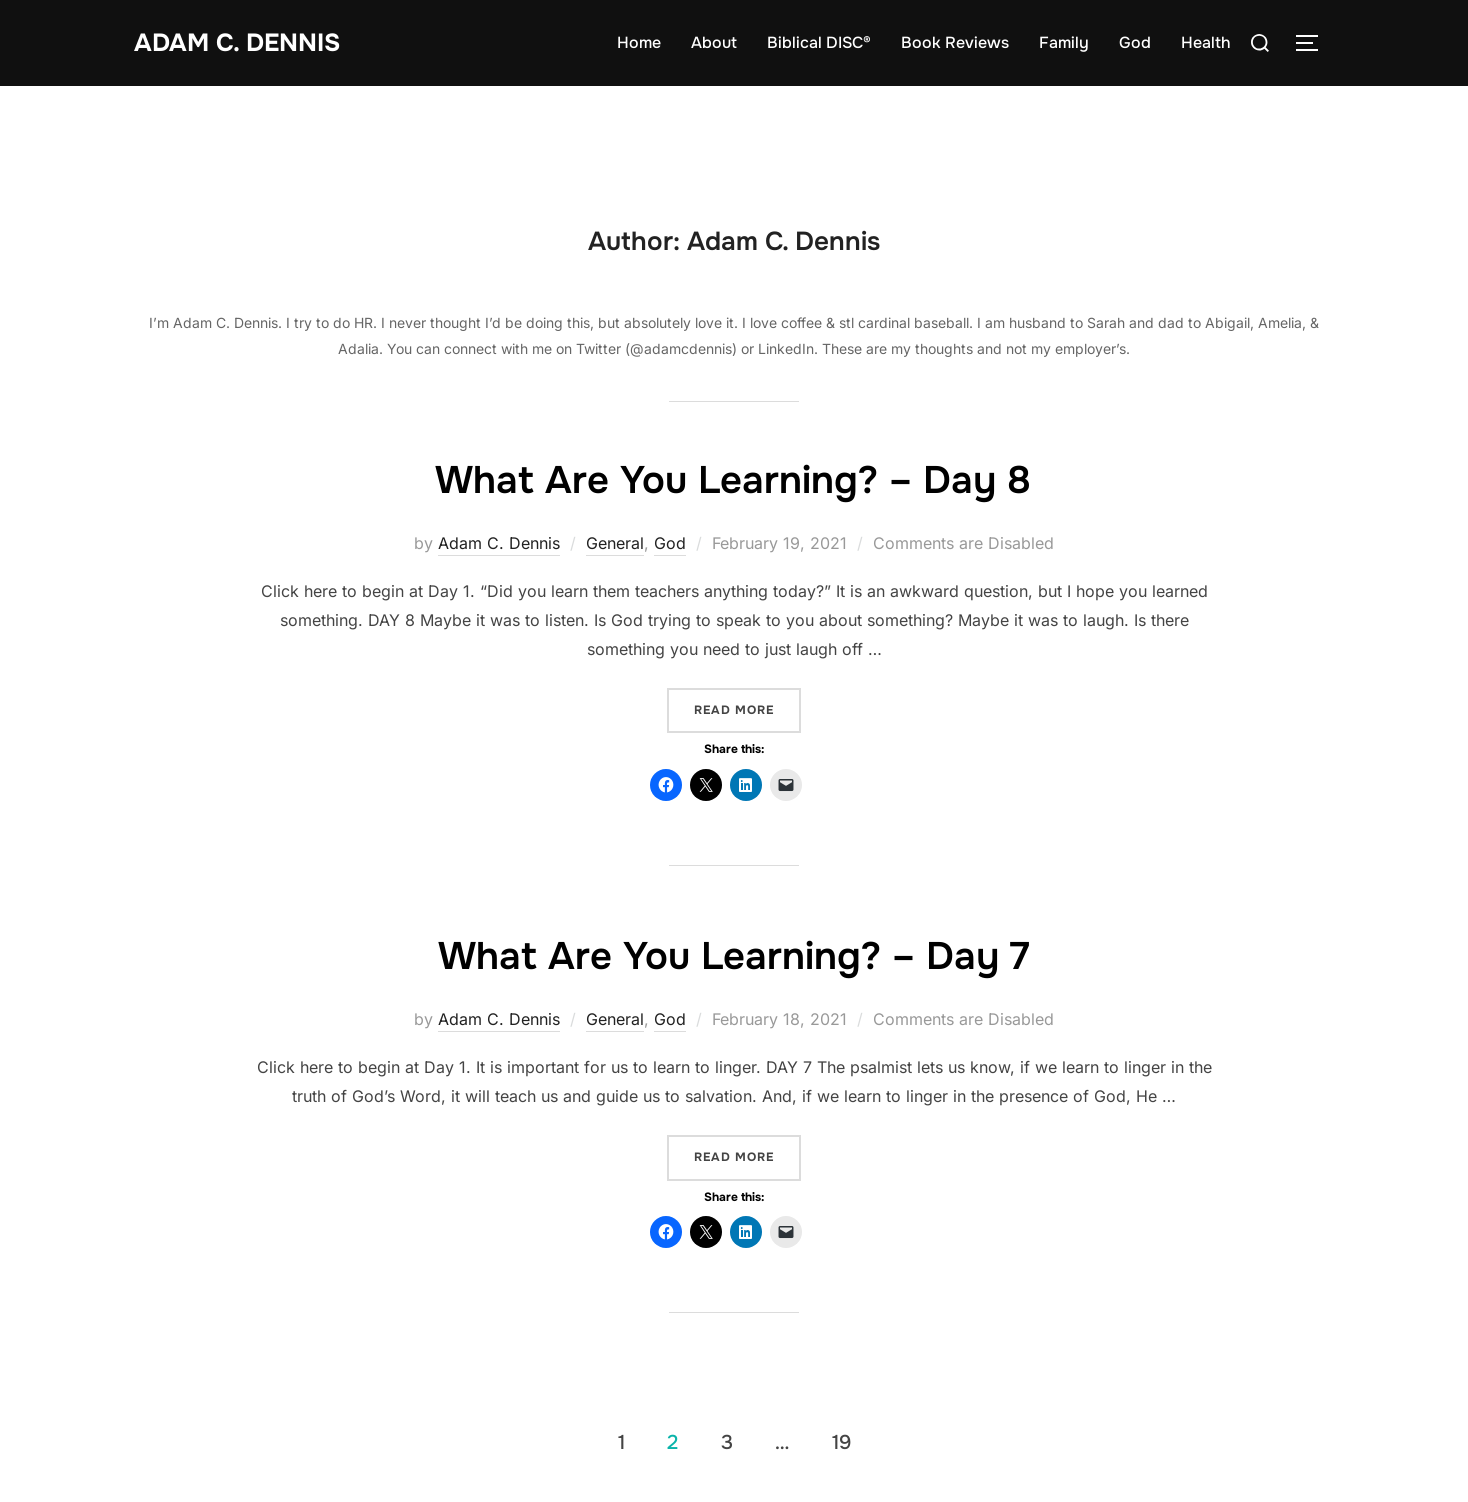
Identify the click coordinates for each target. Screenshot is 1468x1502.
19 (841, 1442)
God (1135, 42)
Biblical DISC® (819, 42)
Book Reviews (955, 42)
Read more (747, 709)
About (714, 42)
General (615, 543)
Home (639, 42)
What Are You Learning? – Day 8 (733, 479)
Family (1064, 42)
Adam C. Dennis (241, 42)
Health (1206, 42)
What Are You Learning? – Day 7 (733, 955)
